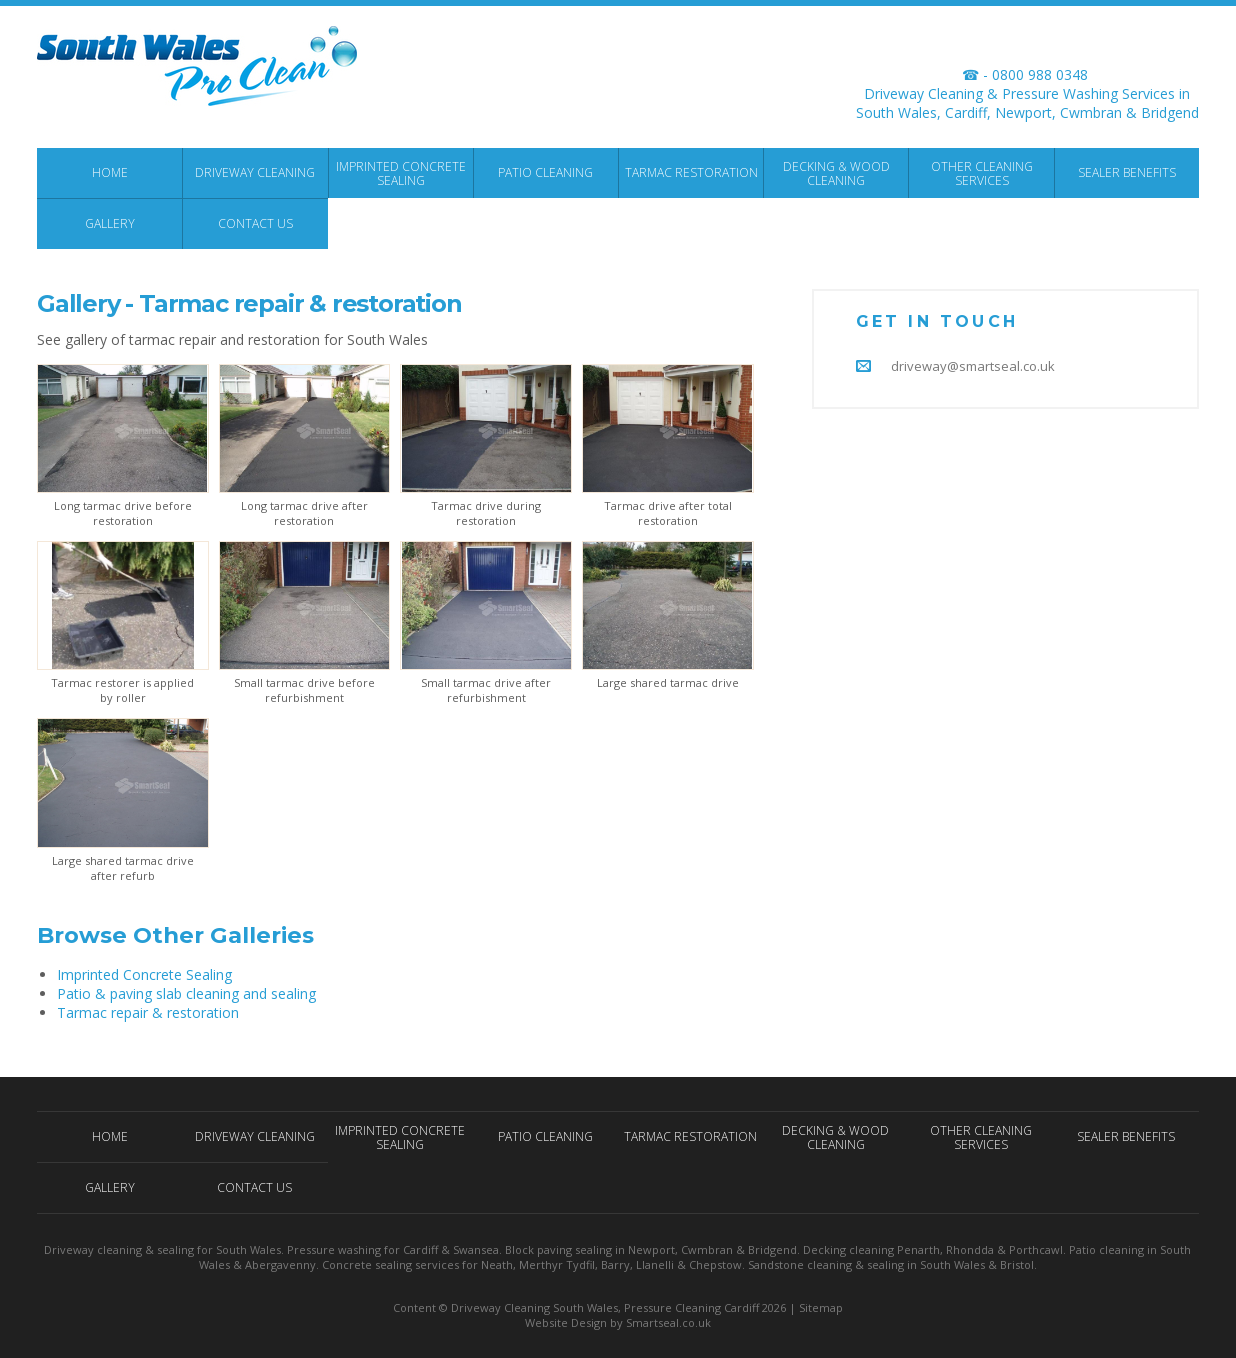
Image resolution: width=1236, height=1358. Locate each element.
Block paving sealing (558, 1249)
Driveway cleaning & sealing (119, 1249)
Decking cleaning (848, 1249)
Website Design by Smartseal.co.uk (618, 1322)
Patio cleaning (1106, 1249)
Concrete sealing (367, 1264)
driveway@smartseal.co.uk (973, 366)
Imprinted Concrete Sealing (144, 974)
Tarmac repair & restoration (148, 1012)
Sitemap (821, 1307)
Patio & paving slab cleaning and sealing (186, 993)
